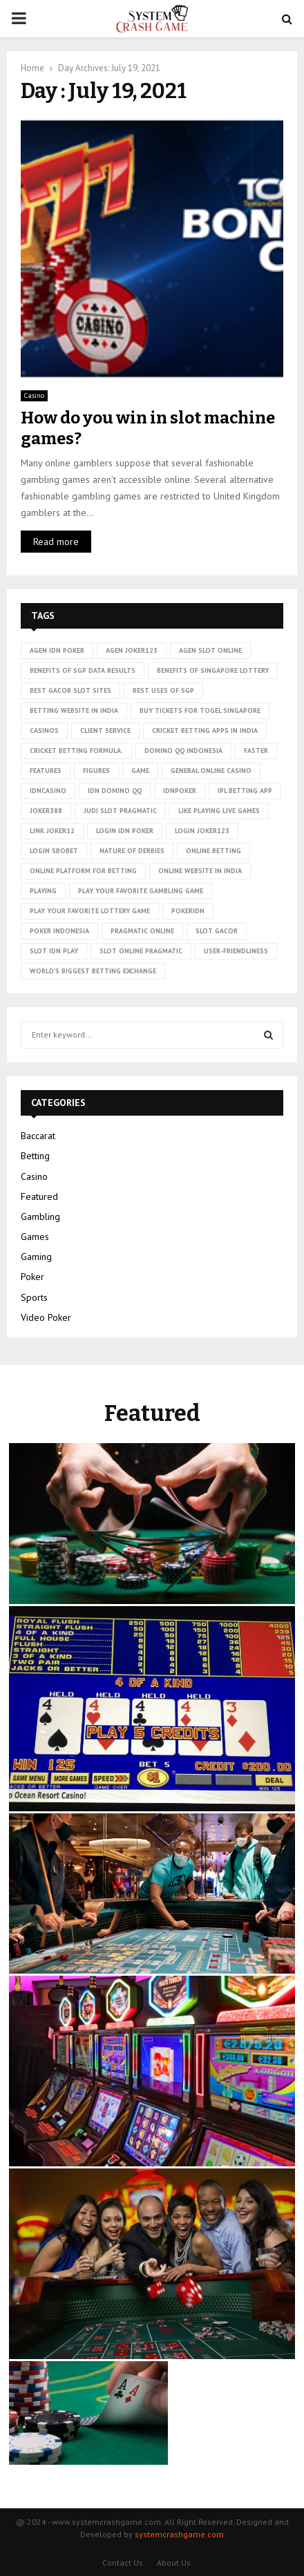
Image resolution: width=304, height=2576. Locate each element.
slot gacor (217, 930)
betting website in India (74, 710)
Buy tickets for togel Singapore (200, 710)
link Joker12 (52, 830)
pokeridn (188, 910)
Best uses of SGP (163, 690)
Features (45, 770)
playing (43, 890)
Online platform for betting (83, 870)
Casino (34, 395)
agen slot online (210, 650)
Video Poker (46, 1317)
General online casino (211, 770)
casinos (44, 730)
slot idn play (54, 950)
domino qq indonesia (183, 750)
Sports (34, 1297)
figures (96, 770)
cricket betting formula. (76, 750)
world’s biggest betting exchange (93, 970)
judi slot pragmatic (120, 810)
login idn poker (124, 830)
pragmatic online (142, 930)
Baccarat (38, 1135)
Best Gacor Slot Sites (70, 690)
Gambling (40, 1216)
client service (105, 730)
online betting (213, 850)
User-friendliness (236, 950)
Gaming (36, 1256)
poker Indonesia (59, 930)
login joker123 (202, 830)
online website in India (200, 870)
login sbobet (54, 850)
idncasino (48, 790)
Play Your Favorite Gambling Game (140, 890)
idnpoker (179, 790)
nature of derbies (131, 850)
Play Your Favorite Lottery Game (90, 910)
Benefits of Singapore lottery (213, 670)
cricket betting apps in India (205, 730)
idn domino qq (115, 790)
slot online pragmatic (140, 950)
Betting (35, 1155)
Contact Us (122, 2562)
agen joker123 (132, 650)
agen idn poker (57, 650)
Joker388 (46, 810)
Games (35, 1236)
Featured (39, 1196)
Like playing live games (219, 810)
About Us (174, 2562)
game (140, 770)
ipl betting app (245, 790)
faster (256, 750)
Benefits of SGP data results (82, 670)
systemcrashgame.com (179, 2534)
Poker (32, 1276)
